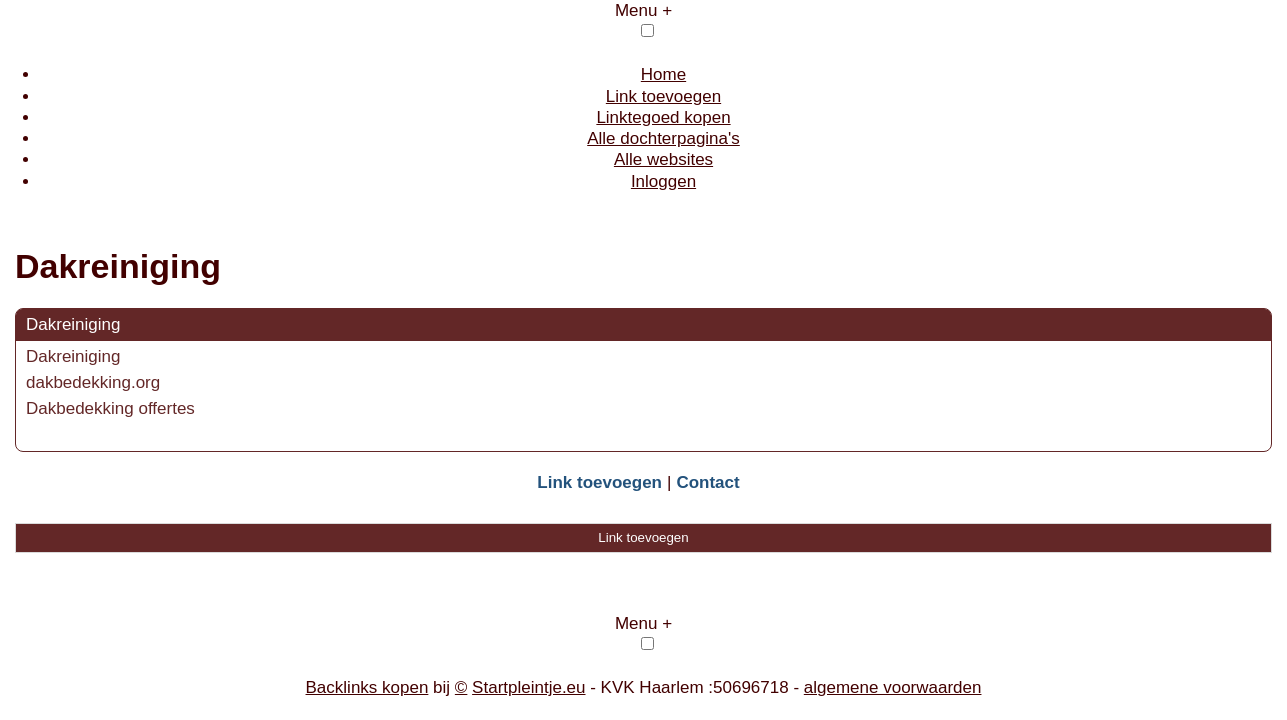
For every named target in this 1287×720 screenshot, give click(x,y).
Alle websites (663, 159)
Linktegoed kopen (663, 117)
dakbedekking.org (93, 382)
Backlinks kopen (367, 687)
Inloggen (663, 181)
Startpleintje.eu (528, 687)
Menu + (643, 10)
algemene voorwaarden (893, 687)
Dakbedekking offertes (110, 408)
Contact (707, 482)
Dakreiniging (73, 324)
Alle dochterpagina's (663, 138)
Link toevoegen (663, 96)
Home (663, 74)
